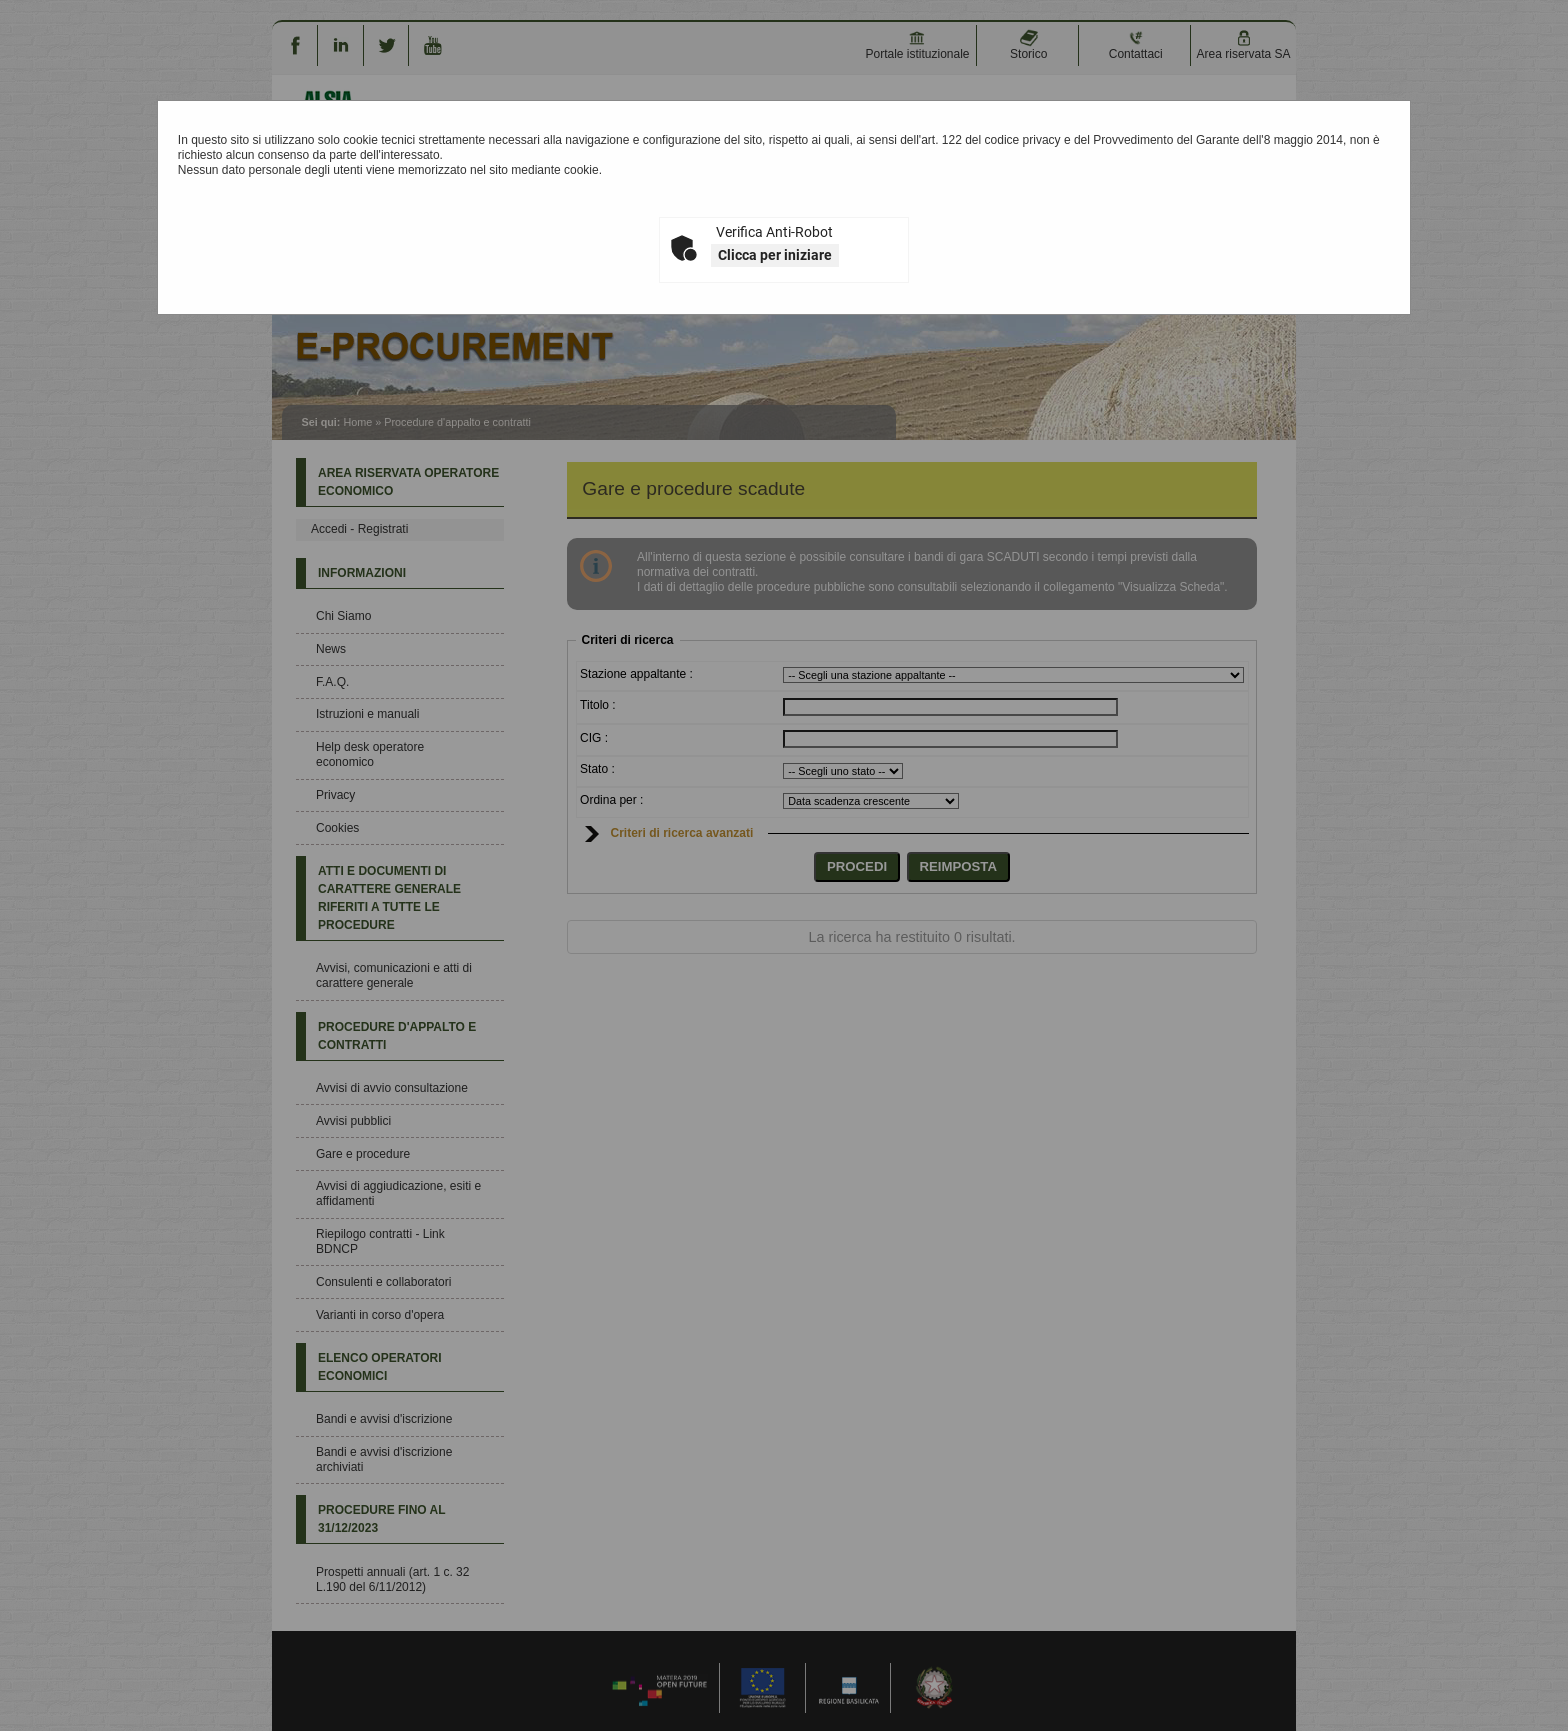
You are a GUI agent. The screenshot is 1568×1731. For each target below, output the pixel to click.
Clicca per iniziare (775, 255)
